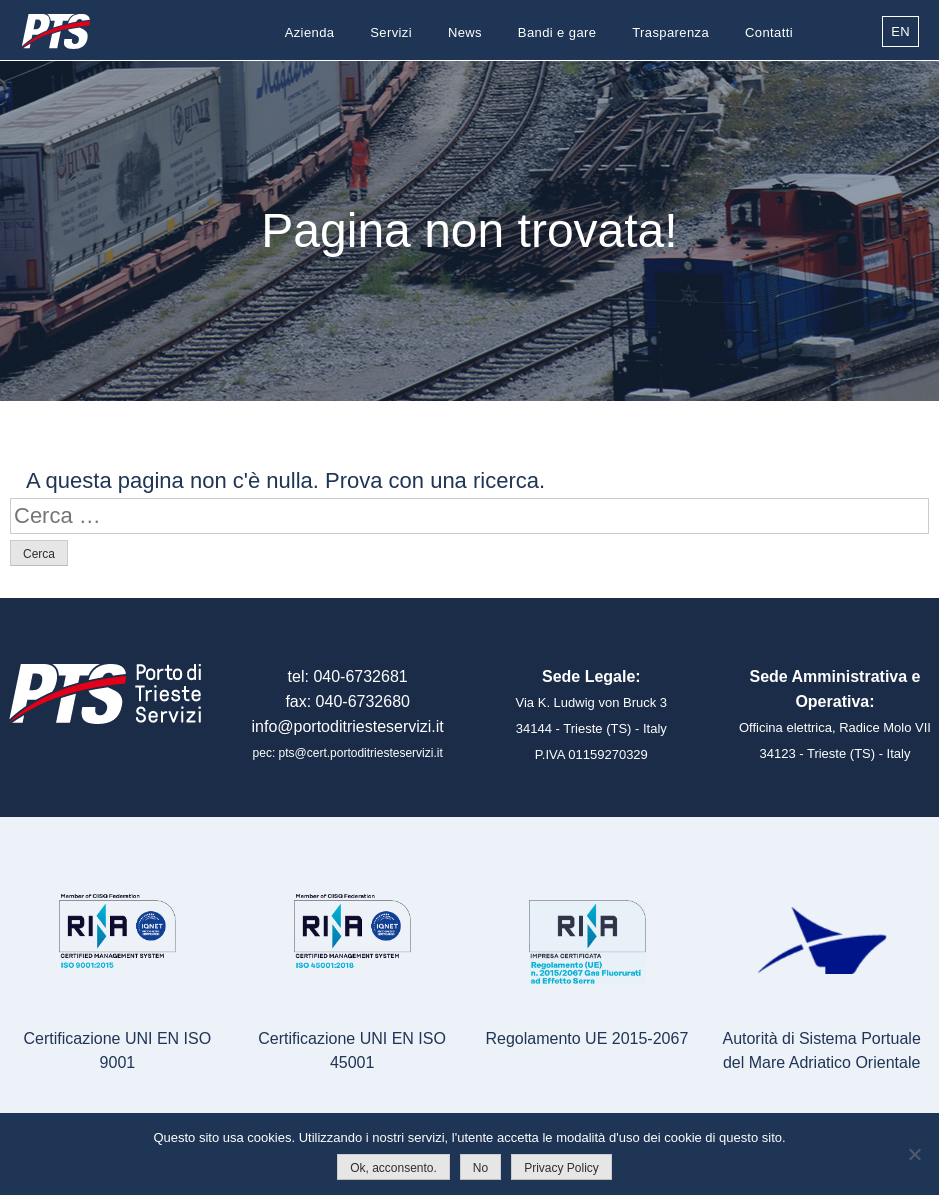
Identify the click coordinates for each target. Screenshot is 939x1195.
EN (900, 31)
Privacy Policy (561, 1168)
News (465, 32)
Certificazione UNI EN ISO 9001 (118, 1050)
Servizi (391, 32)
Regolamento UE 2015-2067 (586, 1038)
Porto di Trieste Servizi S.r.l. (55, 31)
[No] (914, 1154)
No (480, 1168)
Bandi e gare (557, 32)
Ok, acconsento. (393, 1168)
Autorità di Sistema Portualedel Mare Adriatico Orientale (821, 1050)
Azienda (310, 32)
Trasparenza (670, 32)
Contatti (769, 32)
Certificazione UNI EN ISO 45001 (352, 1050)
